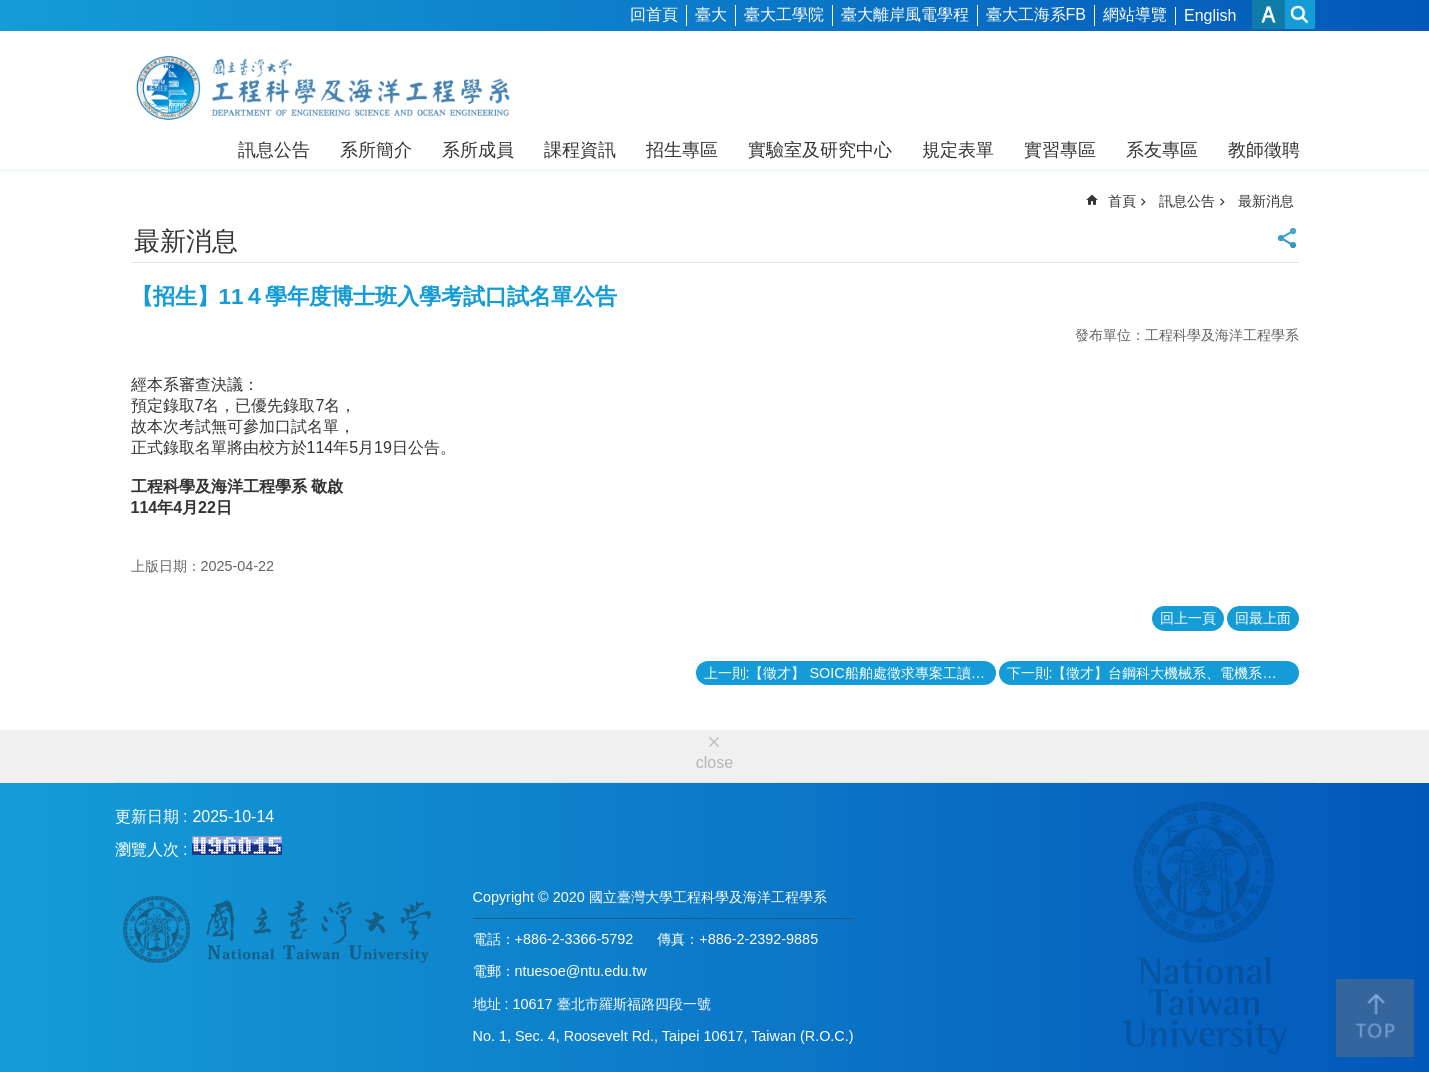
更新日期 (147, 816)
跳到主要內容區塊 (10, 10)
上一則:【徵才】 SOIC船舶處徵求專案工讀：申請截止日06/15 (850, 673)
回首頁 (654, 14)
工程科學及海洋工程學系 (332, 88)
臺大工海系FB (1036, 14)
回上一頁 (1188, 618)
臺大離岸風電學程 (905, 14)
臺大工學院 (784, 14)
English (1210, 15)
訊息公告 (274, 150)
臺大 (711, 14)
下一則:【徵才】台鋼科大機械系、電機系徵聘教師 (1153, 673)
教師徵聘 (1264, 150)
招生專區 (682, 150)
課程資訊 (580, 150)
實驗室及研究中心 (820, 150)
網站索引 (1300, 14)
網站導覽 (1135, 14)
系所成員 (478, 150)
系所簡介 (376, 150)
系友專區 (1162, 150)
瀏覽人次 (147, 849)
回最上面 (1263, 618)
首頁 (1122, 201)
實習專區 (1060, 150)
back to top (1375, 1018)
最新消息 (1266, 201)
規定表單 (958, 150)
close (714, 762)
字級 (1268, 14)
